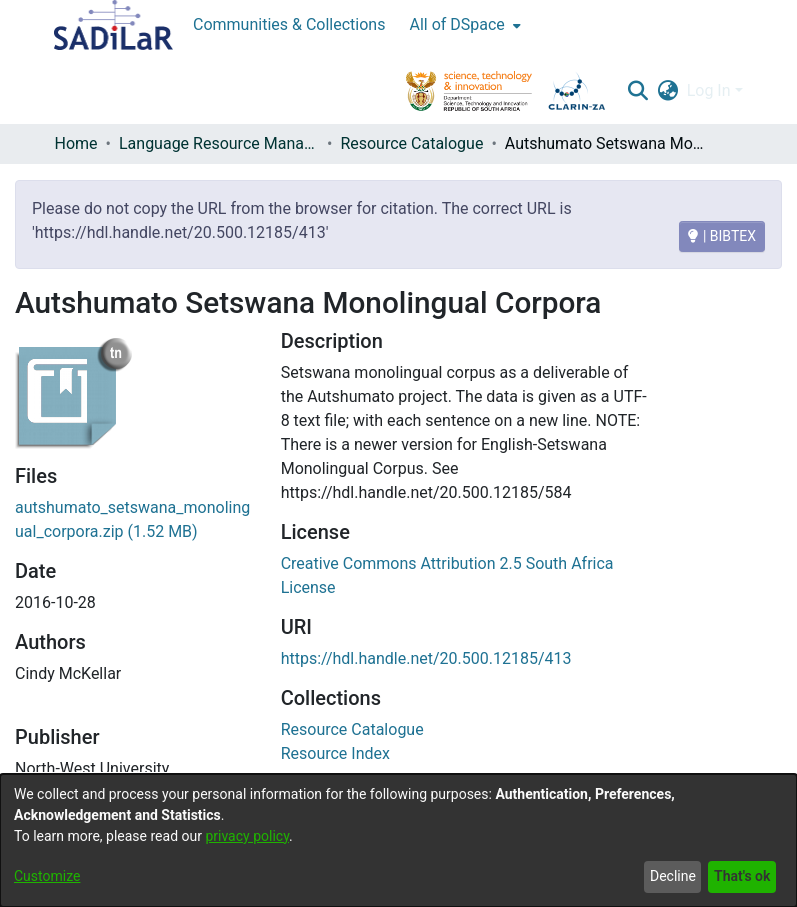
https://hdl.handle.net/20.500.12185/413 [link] (426, 658)
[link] (352, 729)
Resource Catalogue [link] (411, 143)
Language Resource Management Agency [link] (219, 143)
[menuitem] (462, 25)
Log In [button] (711, 90)
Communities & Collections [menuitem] (289, 24)
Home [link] (76, 143)
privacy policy (247, 836)
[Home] (114, 25)
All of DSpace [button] (456, 24)
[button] (638, 91)
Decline (673, 876)
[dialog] (398, 840)
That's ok (742, 876)
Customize (47, 876)
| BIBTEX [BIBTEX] (722, 236)
